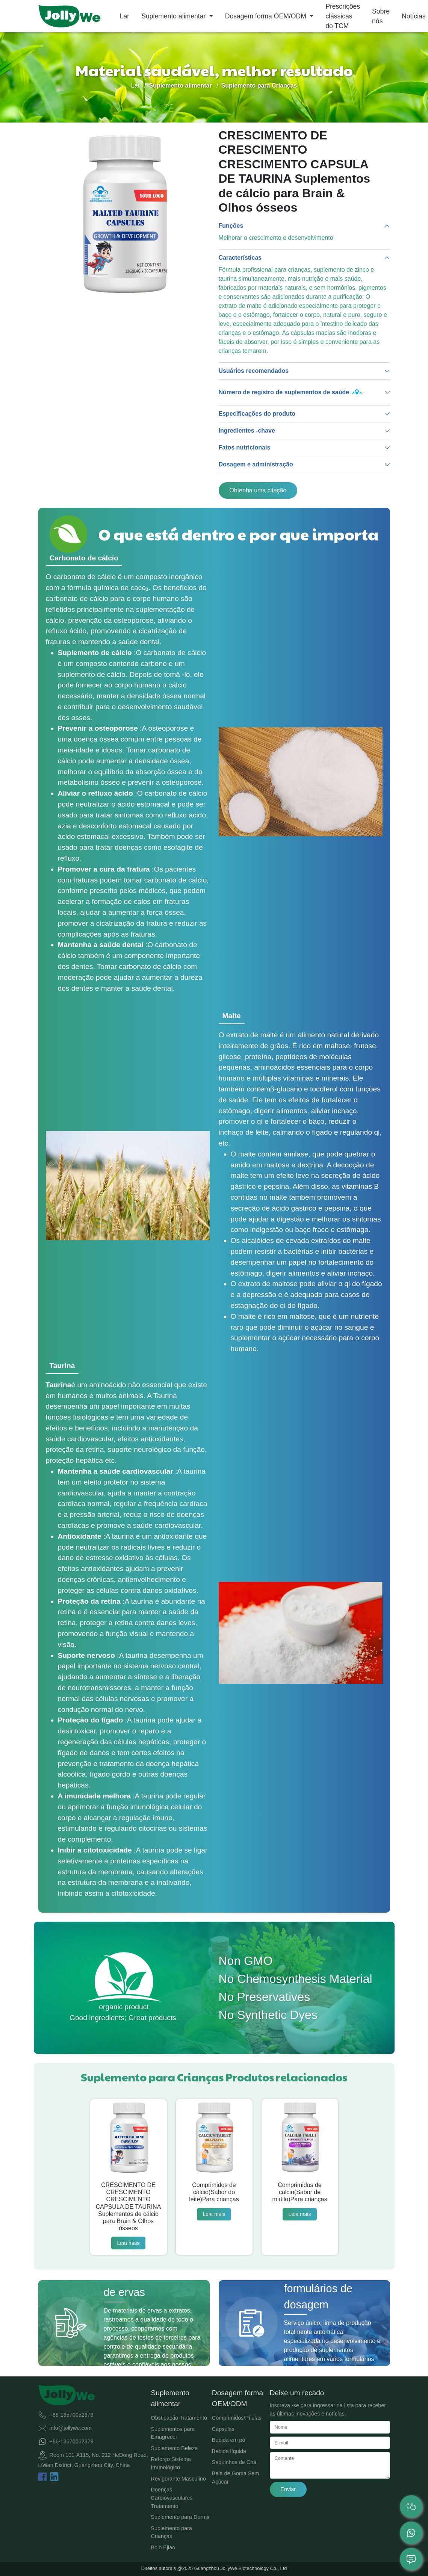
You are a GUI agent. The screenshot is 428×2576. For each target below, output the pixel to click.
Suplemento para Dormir (180, 2517)
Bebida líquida (229, 2451)
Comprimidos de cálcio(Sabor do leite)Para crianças (214, 2192)
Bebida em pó (228, 2440)
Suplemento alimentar (174, 16)
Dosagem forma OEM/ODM (266, 16)
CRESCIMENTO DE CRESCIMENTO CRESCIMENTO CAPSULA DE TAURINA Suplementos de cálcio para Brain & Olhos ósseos (128, 2206)
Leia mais (128, 2243)
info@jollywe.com (71, 2428)
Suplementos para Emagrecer (173, 2433)
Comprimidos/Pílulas (237, 2418)
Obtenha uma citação (257, 490)
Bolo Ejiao (163, 2547)
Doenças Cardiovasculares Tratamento (172, 2498)
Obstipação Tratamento (179, 2418)
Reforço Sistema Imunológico (171, 2463)
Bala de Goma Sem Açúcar (235, 2477)
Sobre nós (381, 16)
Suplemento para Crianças (171, 2532)
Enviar (288, 2489)
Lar (124, 16)
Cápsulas (223, 2429)
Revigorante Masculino (178, 2479)
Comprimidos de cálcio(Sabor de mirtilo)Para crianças (299, 2192)
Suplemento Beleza (174, 2448)
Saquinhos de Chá (234, 2462)
